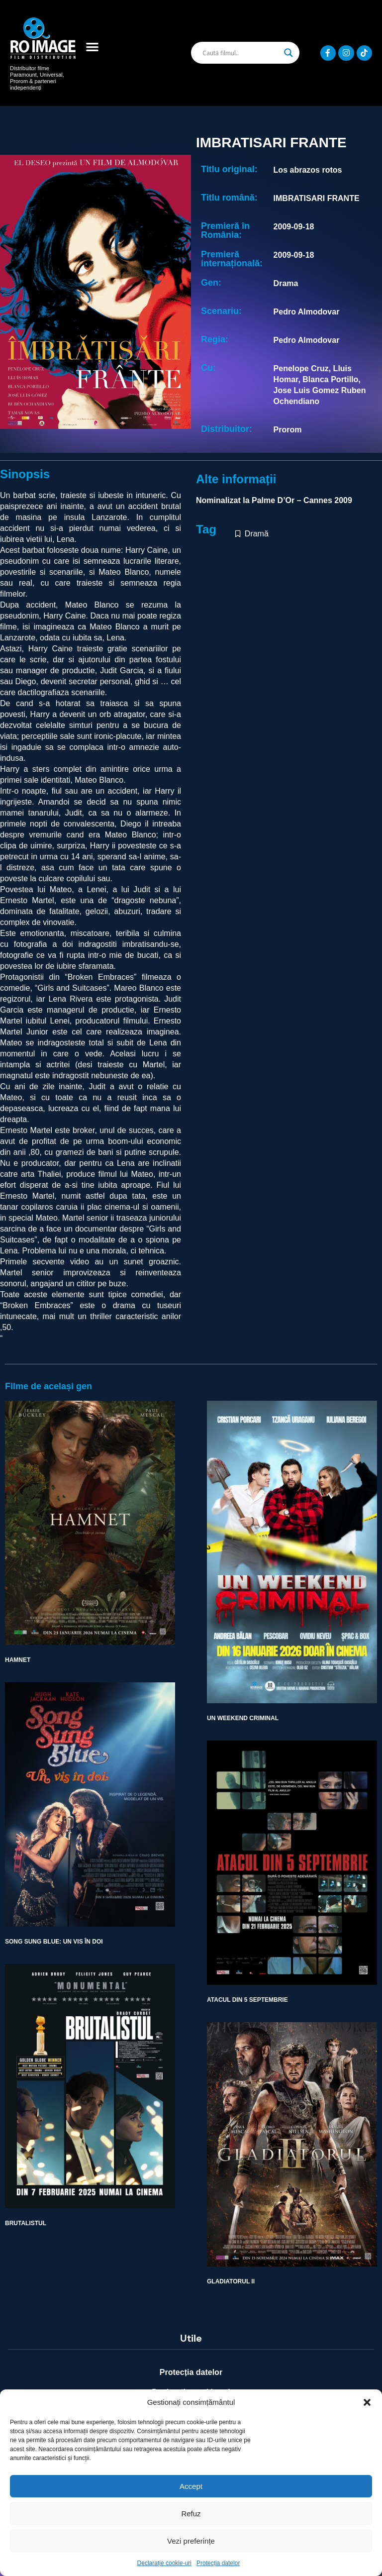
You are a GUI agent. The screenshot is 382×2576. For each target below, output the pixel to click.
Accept (191, 2486)
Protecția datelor (218, 2563)
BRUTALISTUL (25, 2223)
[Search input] (240, 53)
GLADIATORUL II (231, 2281)
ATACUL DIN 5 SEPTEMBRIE (247, 1999)
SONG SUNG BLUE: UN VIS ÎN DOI (54, 1941)
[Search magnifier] (288, 53)
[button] (367, 2402)
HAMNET (17, 1659)
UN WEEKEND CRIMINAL (243, 1718)
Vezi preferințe (191, 2541)
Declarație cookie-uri (164, 2563)
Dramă (257, 533)
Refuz (190, 2513)
